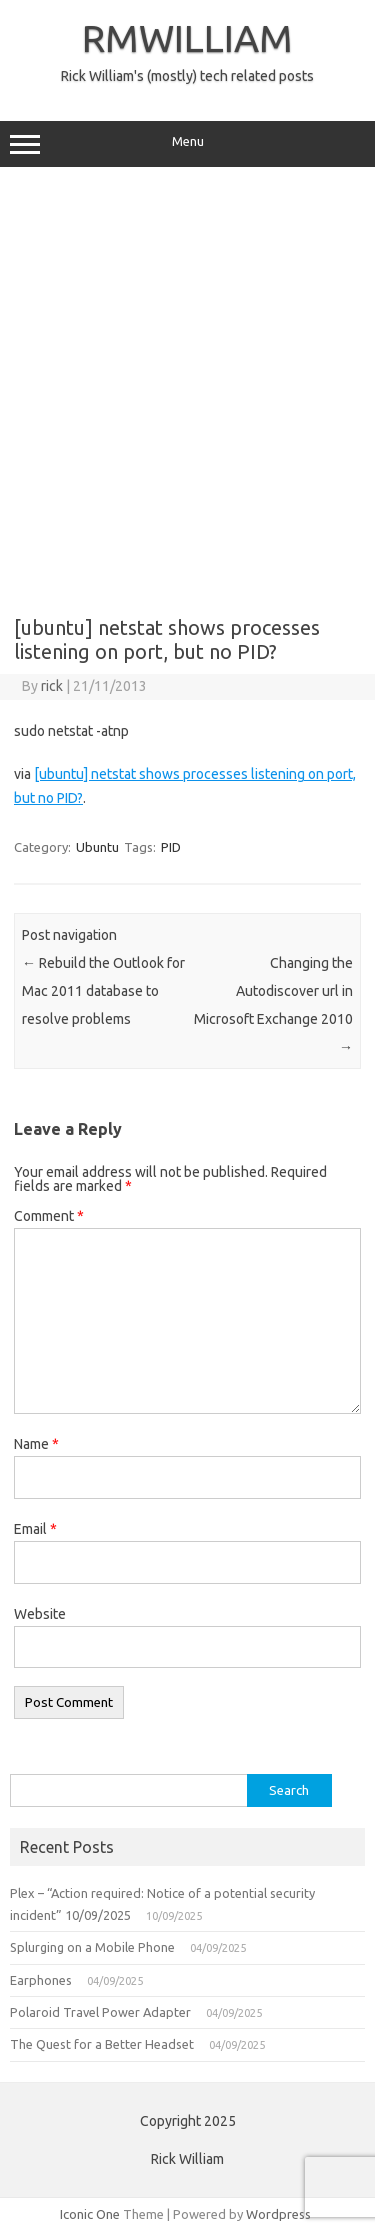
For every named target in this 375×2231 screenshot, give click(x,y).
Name (36, 1444)
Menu (187, 144)
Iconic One (90, 2214)
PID (171, 847)
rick (52, 686)
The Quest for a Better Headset (102, 2044)
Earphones (41, 1980)
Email (35, 1529)
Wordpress (278, 2214)
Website (40, 1614)
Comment (49, 1216)
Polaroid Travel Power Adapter (100, 2012)
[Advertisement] (187, 384)
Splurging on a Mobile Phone (92, 1947)
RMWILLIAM (187, 38)
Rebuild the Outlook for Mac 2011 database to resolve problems (103, 991)
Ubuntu (97, 847)
